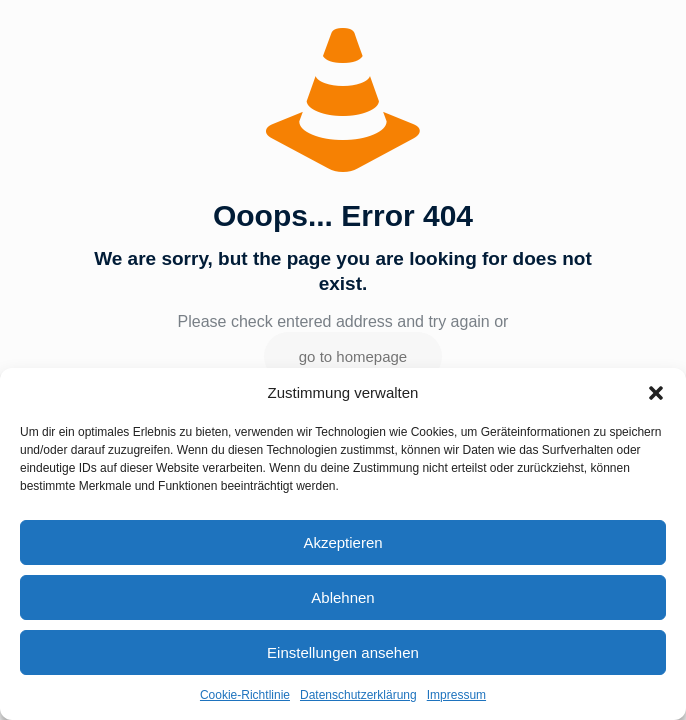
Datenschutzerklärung (358, 695)
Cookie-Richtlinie (245, 695)
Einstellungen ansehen (343, 652)
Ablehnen (342, 597)
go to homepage (353, 356)
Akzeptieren (342, 542)
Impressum (456, 695)
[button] (656, 393)
